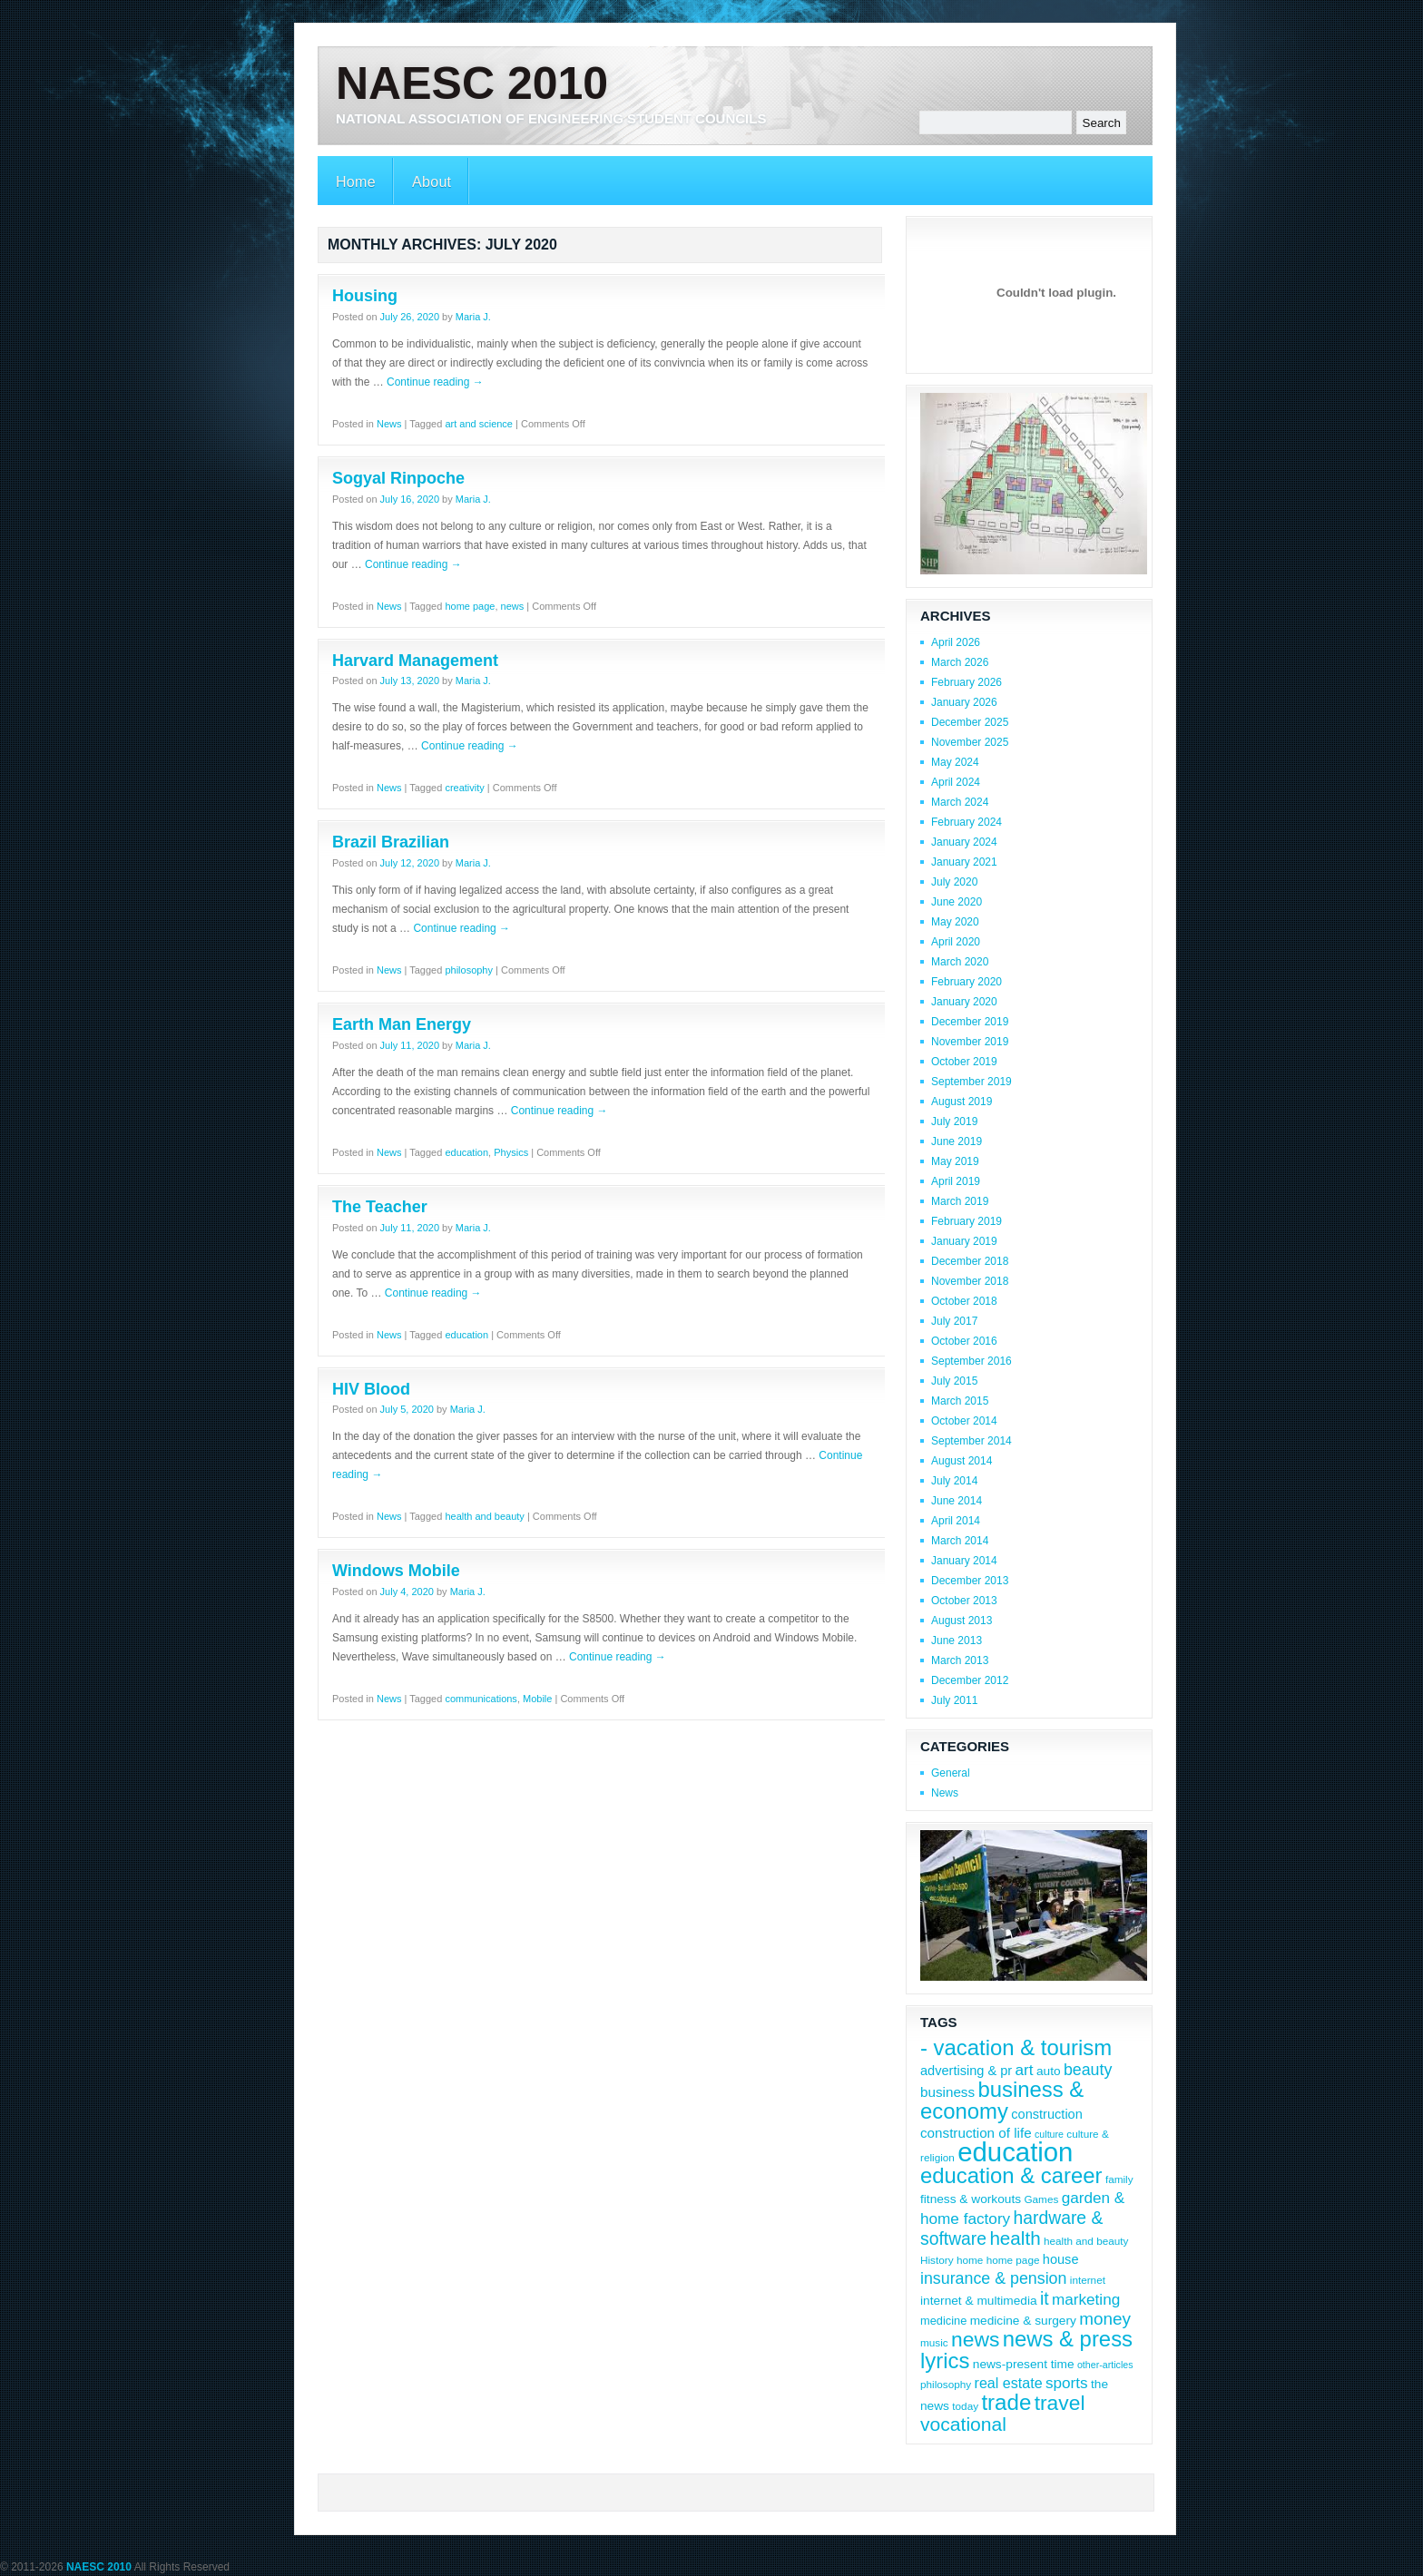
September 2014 (971, 1441)
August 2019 (961, 1101)
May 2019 (955, 1161)
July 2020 (954, 882)
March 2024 (959, 802)
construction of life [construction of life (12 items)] (976, 2132)
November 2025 (969, 742)
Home (356, 182)
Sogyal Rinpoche (398, 478)
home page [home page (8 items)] (1013, 2260)
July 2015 (954, 1381)
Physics (511, 1152)
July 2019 (954, 1121)
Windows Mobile (396, 1571)
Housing (364, 296)
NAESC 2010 (472, 83)
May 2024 (955, 762)
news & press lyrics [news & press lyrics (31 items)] (1026, 2349)
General (950, 1773)
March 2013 (959, 1660)
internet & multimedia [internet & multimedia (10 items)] (978, 2300)
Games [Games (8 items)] (1041, 2199)
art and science (479, 423)
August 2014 (961, 1461)
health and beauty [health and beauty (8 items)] (1086, 2241)
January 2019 (964, 1241)
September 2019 (971, 1081)
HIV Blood (371, 1389)
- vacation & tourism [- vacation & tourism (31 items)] (1016, 2047)
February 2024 (966, 822)
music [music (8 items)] (934, 2342)
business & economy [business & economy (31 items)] (1002, 2100)
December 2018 (969, 1261)
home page (470, 606)
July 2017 (954, 1321)
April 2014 (955, 1520)
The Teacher (379, 1207)
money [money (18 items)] (1105, 2318)
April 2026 (955, 642)
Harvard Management (415, 660)
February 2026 (966, 682)
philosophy (469, 970)
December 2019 (969, 1021)
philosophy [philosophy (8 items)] (945, 2384)
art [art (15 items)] (1025, 2070)
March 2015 (959, 1401)
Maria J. (473, 316)
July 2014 (954, 1480)
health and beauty (484, 1516)
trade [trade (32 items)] (1006, 2402)
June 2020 (956, 902)
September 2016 (971, 1361)
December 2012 (969, 1680)
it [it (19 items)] (1044, 2298)
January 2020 (964, 1001)
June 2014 (956, 1500)
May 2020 (955, 922)
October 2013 (964, 1600)
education (466, 1152)
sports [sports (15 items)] (1066, 2383)
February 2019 (966, 1221)
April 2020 (955, 941)
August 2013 (961, 1620)
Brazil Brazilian (390, 842)
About (431, 182)
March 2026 (959, 662)
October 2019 (964, 1061)
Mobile (537, 1698)
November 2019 (969, 1041)
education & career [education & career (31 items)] (1011, 2175)
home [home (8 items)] (970, 2260)
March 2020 (959, 961)
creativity (464, 787)
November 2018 (969, 1281)
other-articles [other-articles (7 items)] (1105, 2364)
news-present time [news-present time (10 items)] (1024, 2364)
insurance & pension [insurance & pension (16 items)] (993, 2278)
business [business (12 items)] (947, 2092)
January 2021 (964, 862)
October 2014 (964, 1421)
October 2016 (964, 1341)
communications (480, 1698)
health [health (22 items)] (1014, 2238)
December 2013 (969, 1580)
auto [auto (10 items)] (1048, 2071)
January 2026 (964, 702)
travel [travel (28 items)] (1060, 2402)
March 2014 (959, 1540)
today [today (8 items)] (965, 2406)
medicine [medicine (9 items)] (943, 2320)
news (513, 606)
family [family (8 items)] (1119, 2179)
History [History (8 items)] (937, 2260)
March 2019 (959, 1201)
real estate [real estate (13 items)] (1009, 2383)
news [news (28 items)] (975, 2339)
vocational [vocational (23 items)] (963, 2424)
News (389, 423)
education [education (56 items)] (1015, 2152)
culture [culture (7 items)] (1049, 2134)
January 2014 (964, 1560)
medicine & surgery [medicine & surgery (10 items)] (1023, 2320)
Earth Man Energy (401, 1024)
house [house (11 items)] (1061, 2259)
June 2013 (956, 1640)
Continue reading (435, 382)
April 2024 (955, 782)
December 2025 (969, 722)
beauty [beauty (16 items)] (1088, 2070)
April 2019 (955, 1181)
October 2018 (964, 1301)
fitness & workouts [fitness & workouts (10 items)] (970, 2199)
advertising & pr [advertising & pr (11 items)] (966, 2070)
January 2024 (964, 842)
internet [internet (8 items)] (1087, 2280)
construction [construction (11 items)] (1047, 2114)
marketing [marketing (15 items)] (1086, 2299)
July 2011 (954, 1700)
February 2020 (966, 981)
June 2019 (956, 1141)
